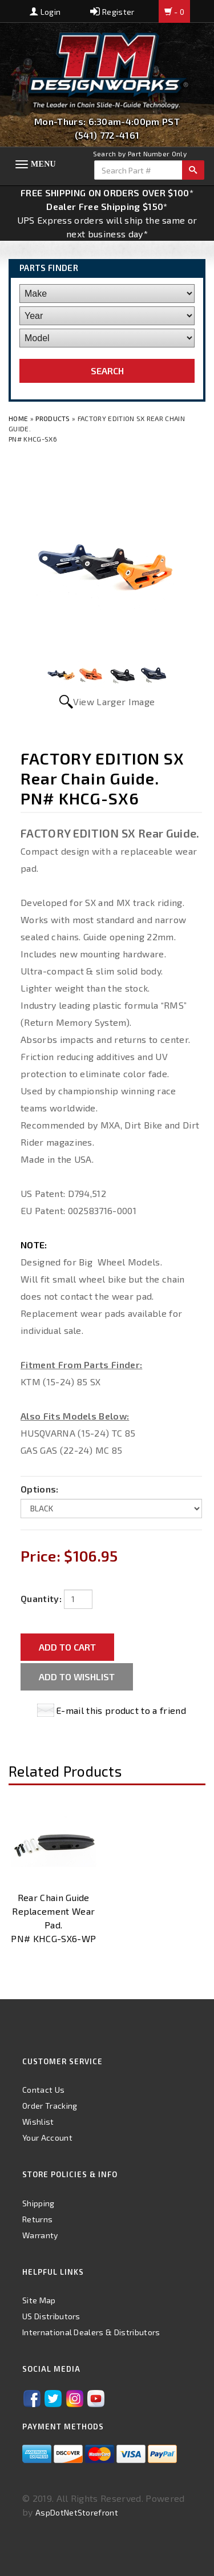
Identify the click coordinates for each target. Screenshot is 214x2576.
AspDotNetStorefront (76, 2512)
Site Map (39, 2300)
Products (52, 418)
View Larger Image (114, 701)
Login (45, 12)
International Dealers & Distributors (91, 2332)
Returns (37, 2219)
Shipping (38, 2203)
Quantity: (41, 1598)
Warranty (40, 2235)
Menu (43, 164)
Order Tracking (49, 2105)
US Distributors (51, 2316)
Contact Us (43, 2089)
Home (19, 418)
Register (112, 12)
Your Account (47, 2137)
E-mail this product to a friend (121, 1710)
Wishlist (38, 2121)
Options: (40, 1488)
